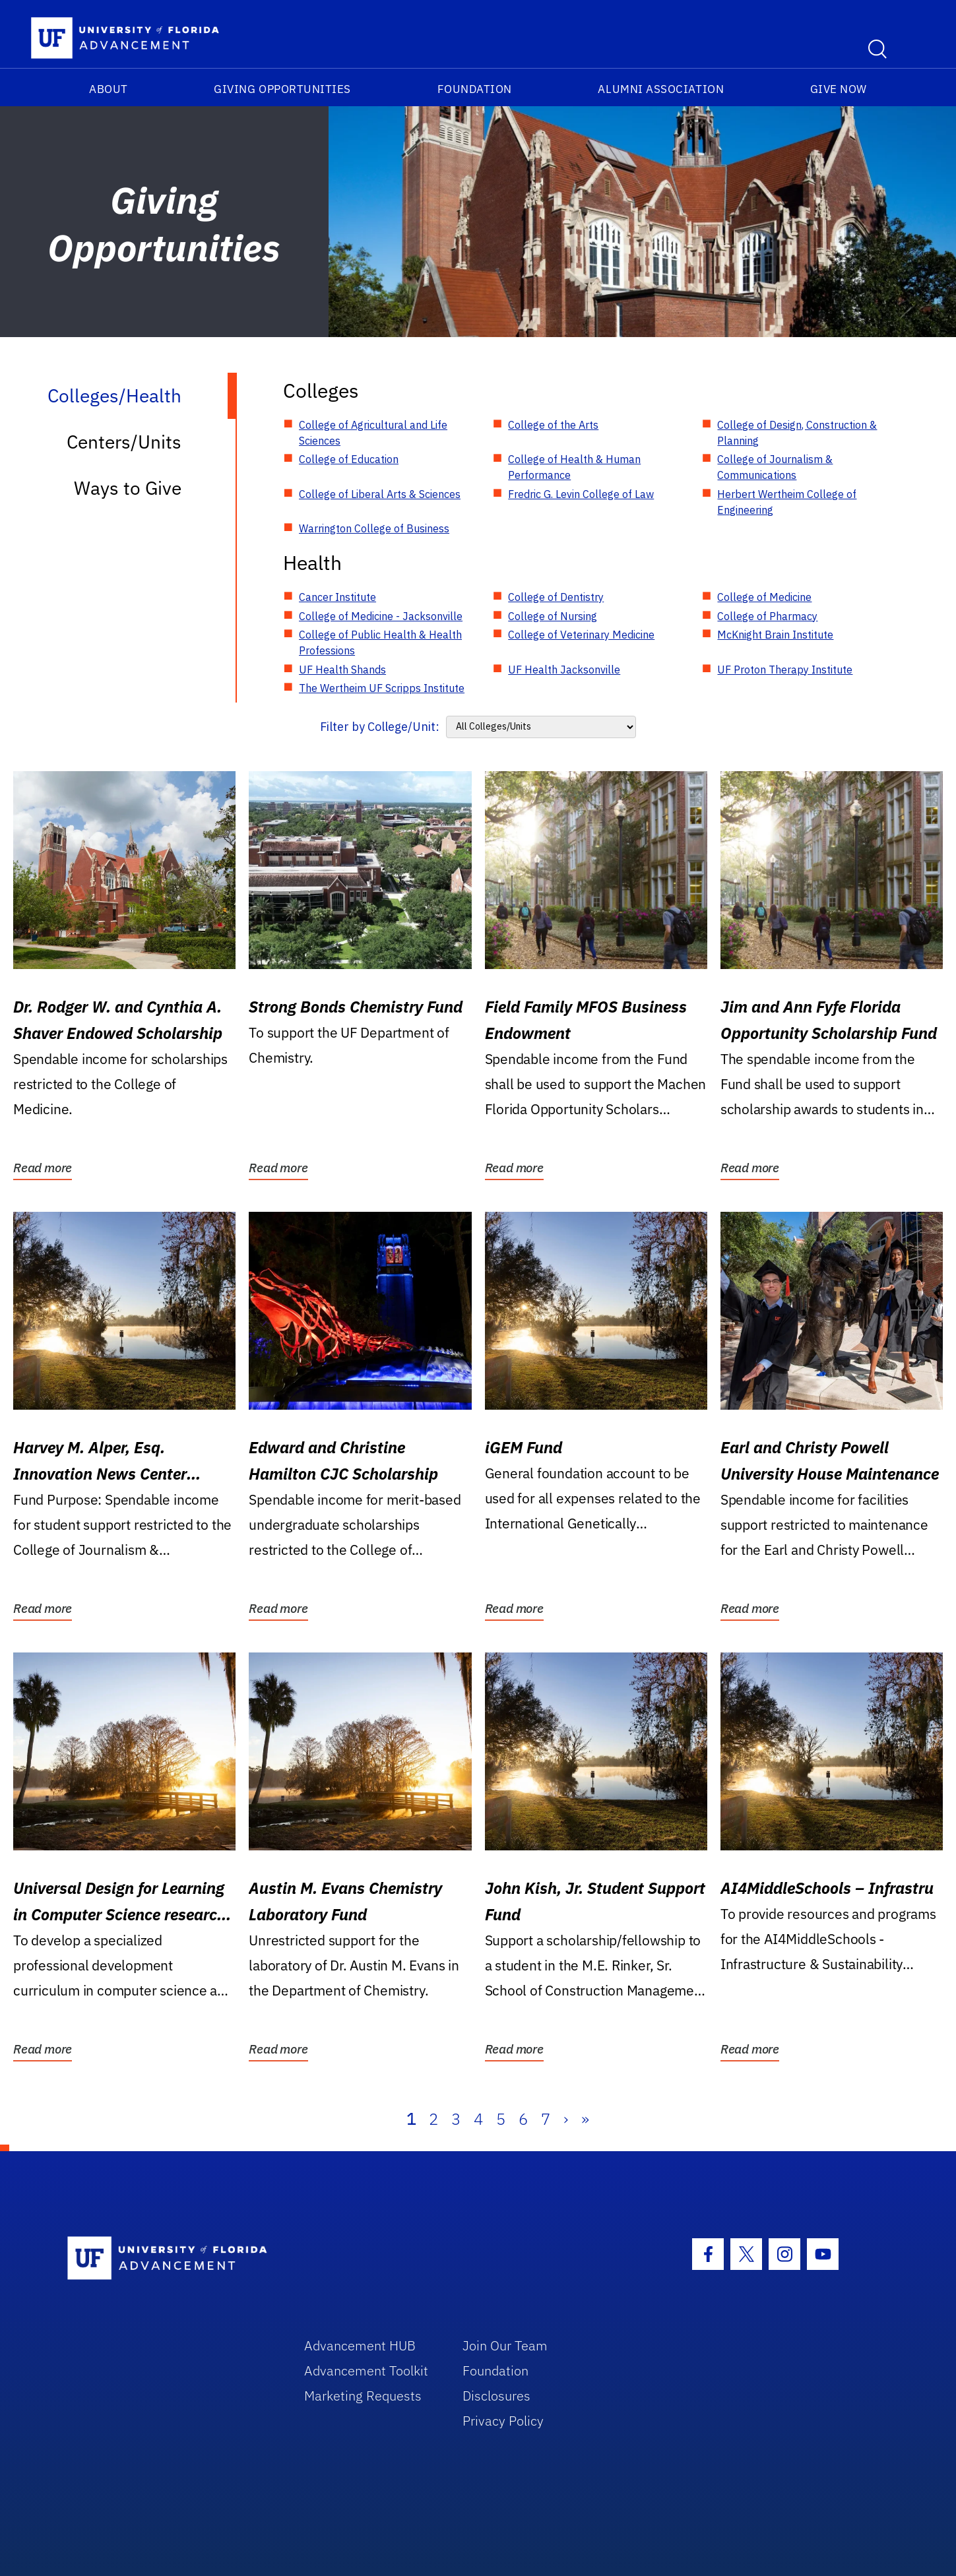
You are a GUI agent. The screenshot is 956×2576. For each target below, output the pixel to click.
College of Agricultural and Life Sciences (373, 432)
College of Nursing (552, 616)
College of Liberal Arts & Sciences (380, 494)
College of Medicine (764, 597)
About (108, 89)
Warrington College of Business (374, 528)
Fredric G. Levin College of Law (581, 494)
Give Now (838, 89)
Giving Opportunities (282, 89)
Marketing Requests (363, 2395)
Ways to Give (127, 488)
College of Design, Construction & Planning (797, 432)
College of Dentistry (556, 597)
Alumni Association (661, 89)
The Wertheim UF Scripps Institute (381, 688)
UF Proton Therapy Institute (784, 669)
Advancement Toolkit (366, 2370)
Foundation (474, 89)
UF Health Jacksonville (564, 669)
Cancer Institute (337, 597)
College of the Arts (553, 424)
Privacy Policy (503, 2421)
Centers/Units (124, 441)
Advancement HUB (360, 2345)
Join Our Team (505, 2345)
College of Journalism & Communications (775, 467)
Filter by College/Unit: (379, 726)
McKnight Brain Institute (775, 634)
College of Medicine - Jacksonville (380, 616)
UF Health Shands (342, 669)
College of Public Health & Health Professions (380, 642)
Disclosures (496, 2395)
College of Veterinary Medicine (581, 634)
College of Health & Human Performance (574, 467)
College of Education (348, 459)
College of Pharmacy (767, 616)
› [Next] (565, 2118)
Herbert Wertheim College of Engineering (786, 502)
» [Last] (585, 2118)
